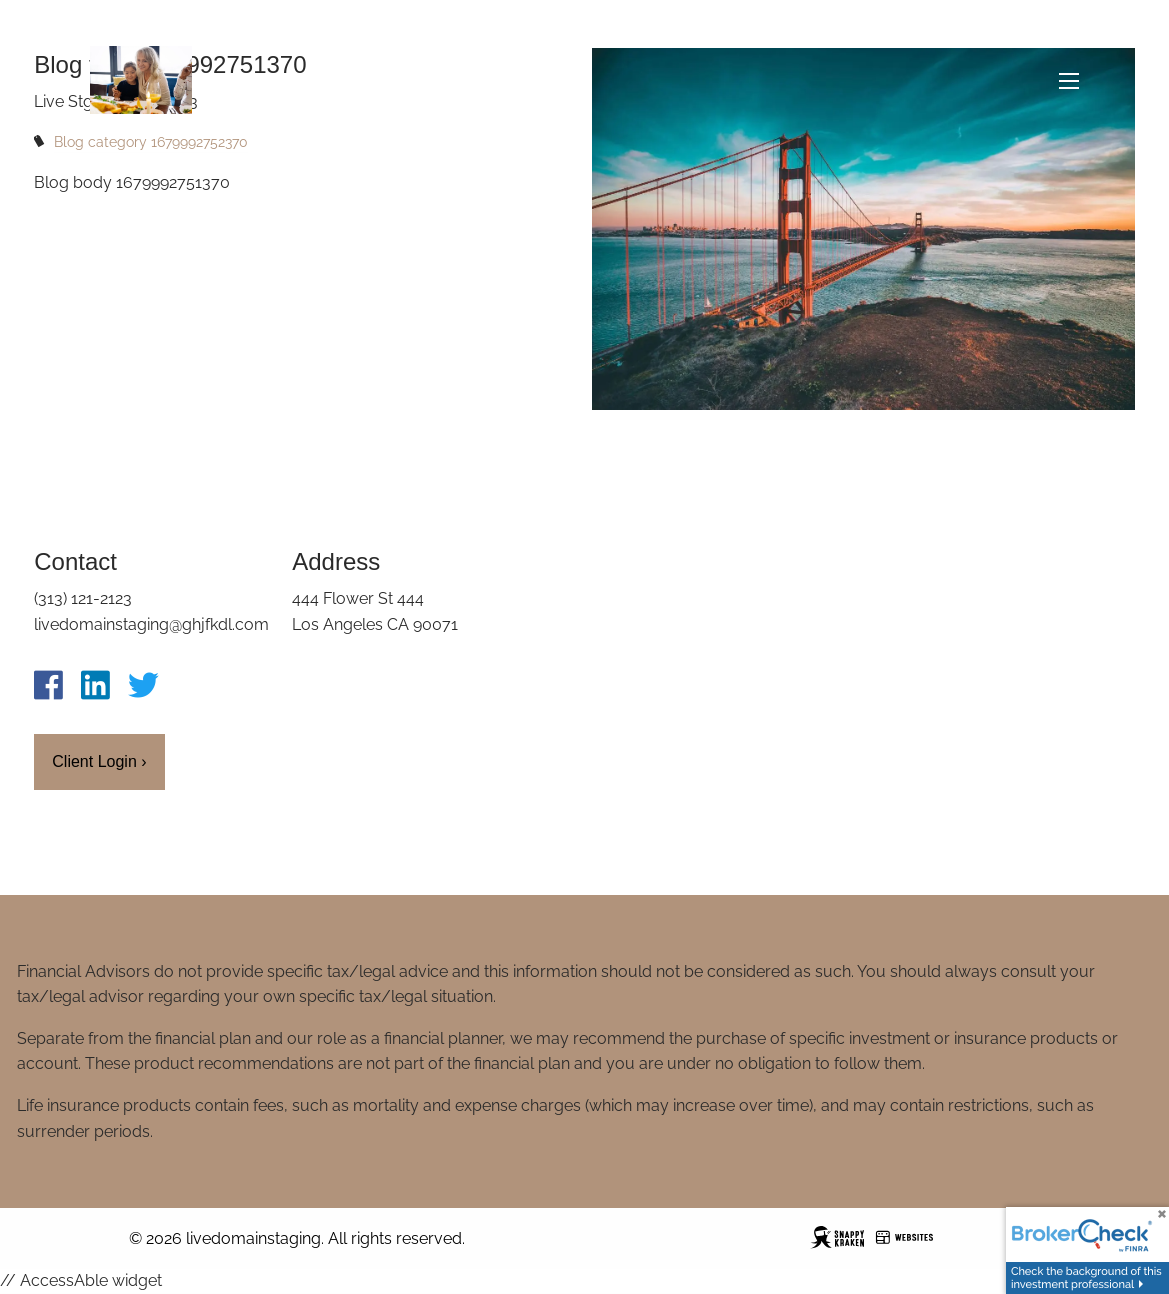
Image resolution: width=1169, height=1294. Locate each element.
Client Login (99, 761)
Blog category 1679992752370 (151, 141)
